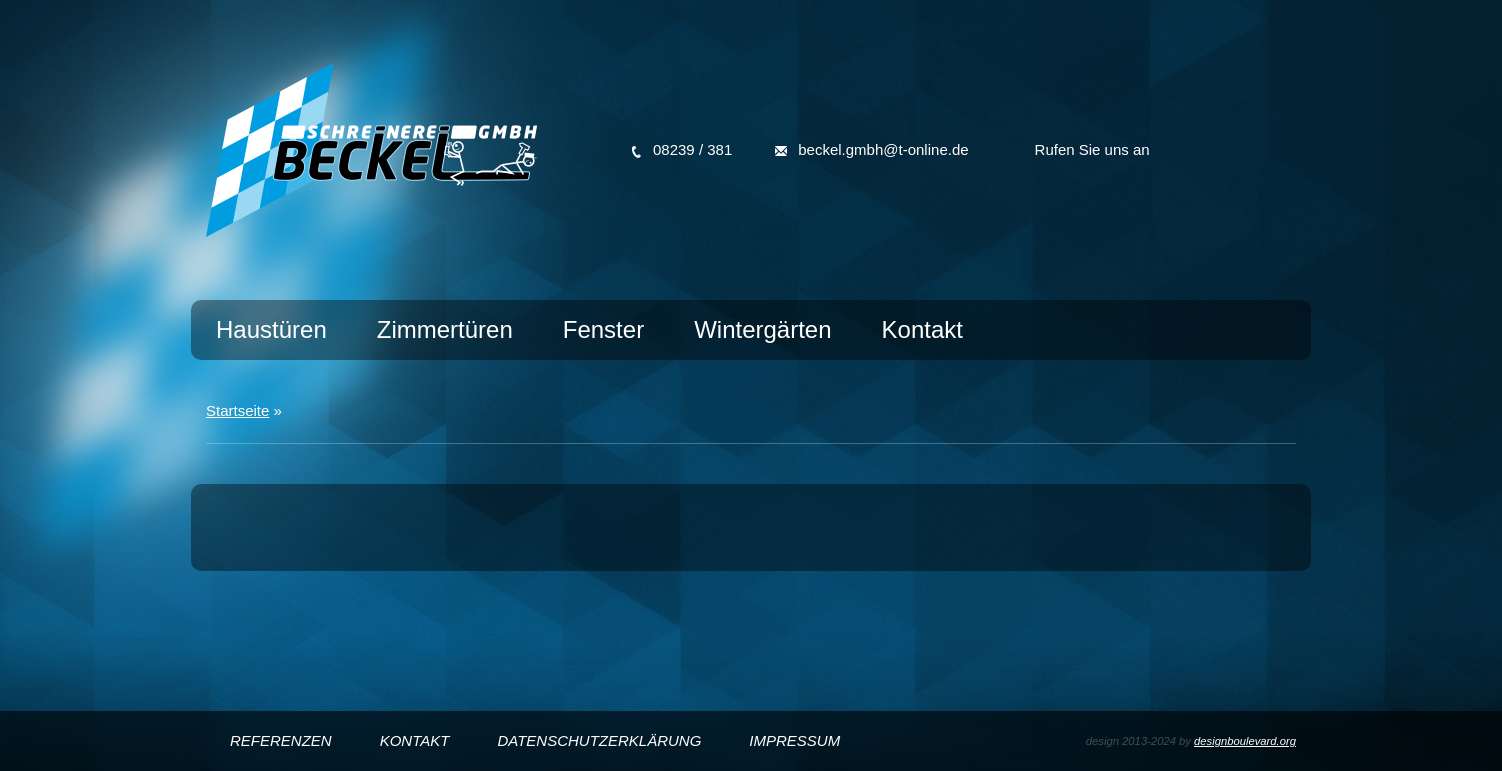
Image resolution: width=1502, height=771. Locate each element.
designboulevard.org (1245, 741)
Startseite (237, 410)
